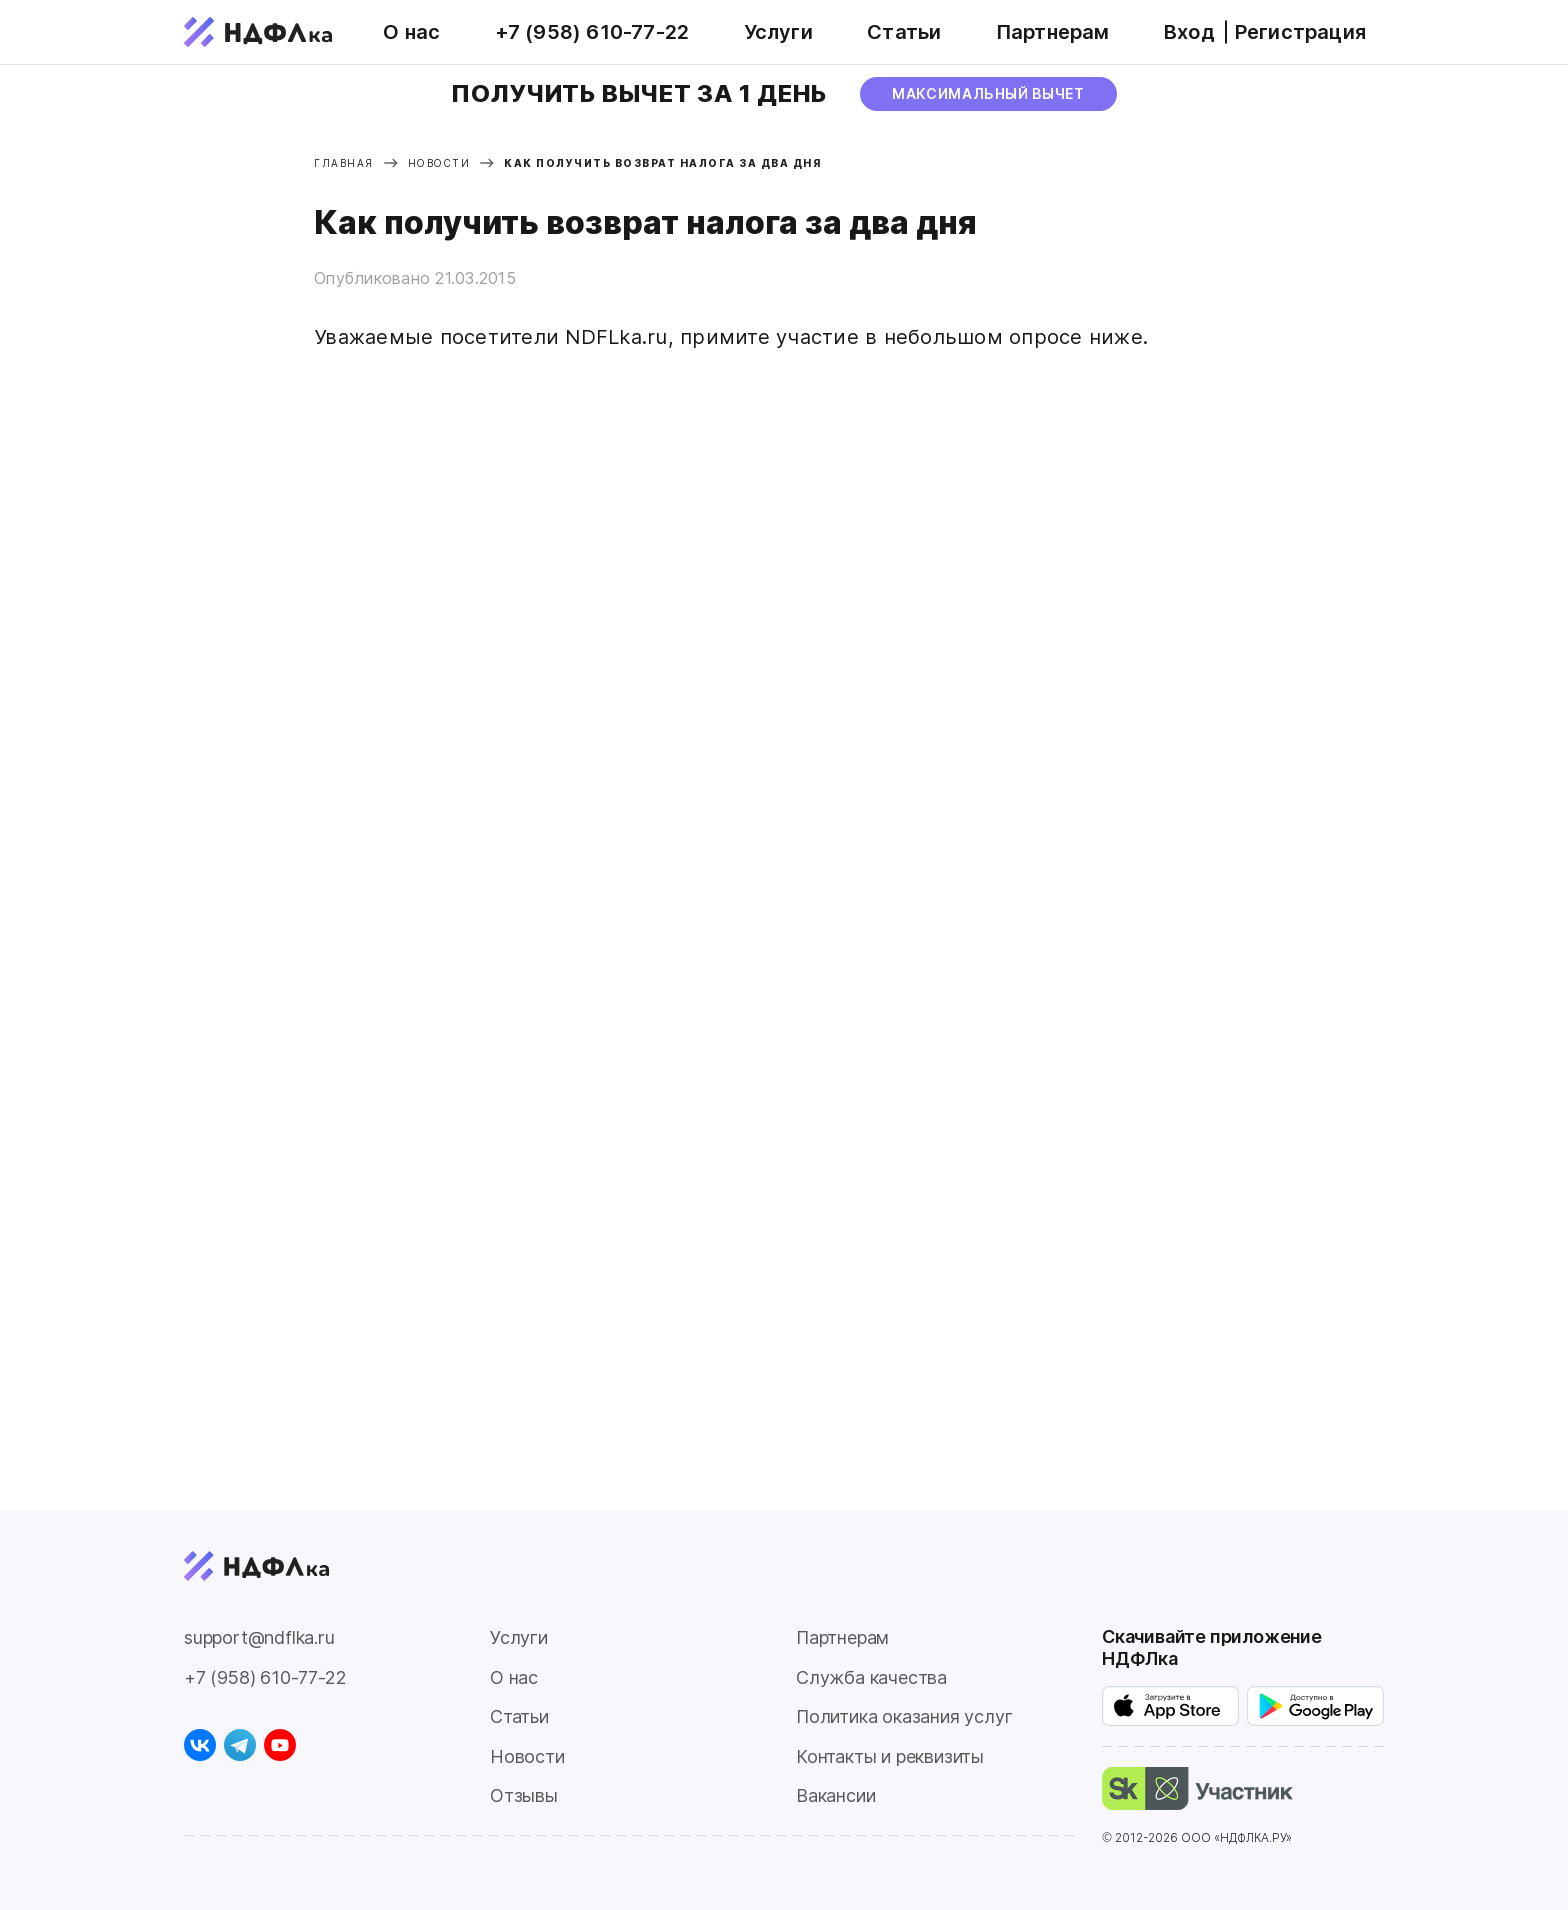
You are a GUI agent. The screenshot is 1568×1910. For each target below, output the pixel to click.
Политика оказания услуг (904, 1716)
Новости (527, 1756)
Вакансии (835, 1795)
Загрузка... (564, 926)
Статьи (904, 32)
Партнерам (1053, 32)
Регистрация (1300, 32)
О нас (411, 32)
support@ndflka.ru (259, 1637)
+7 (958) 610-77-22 (592, 32)
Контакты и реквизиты (890, 1756)
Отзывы (524, 1795)
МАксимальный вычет (988, 93)
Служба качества (871, 1677)
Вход (1189, 32)
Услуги (778, 32)
